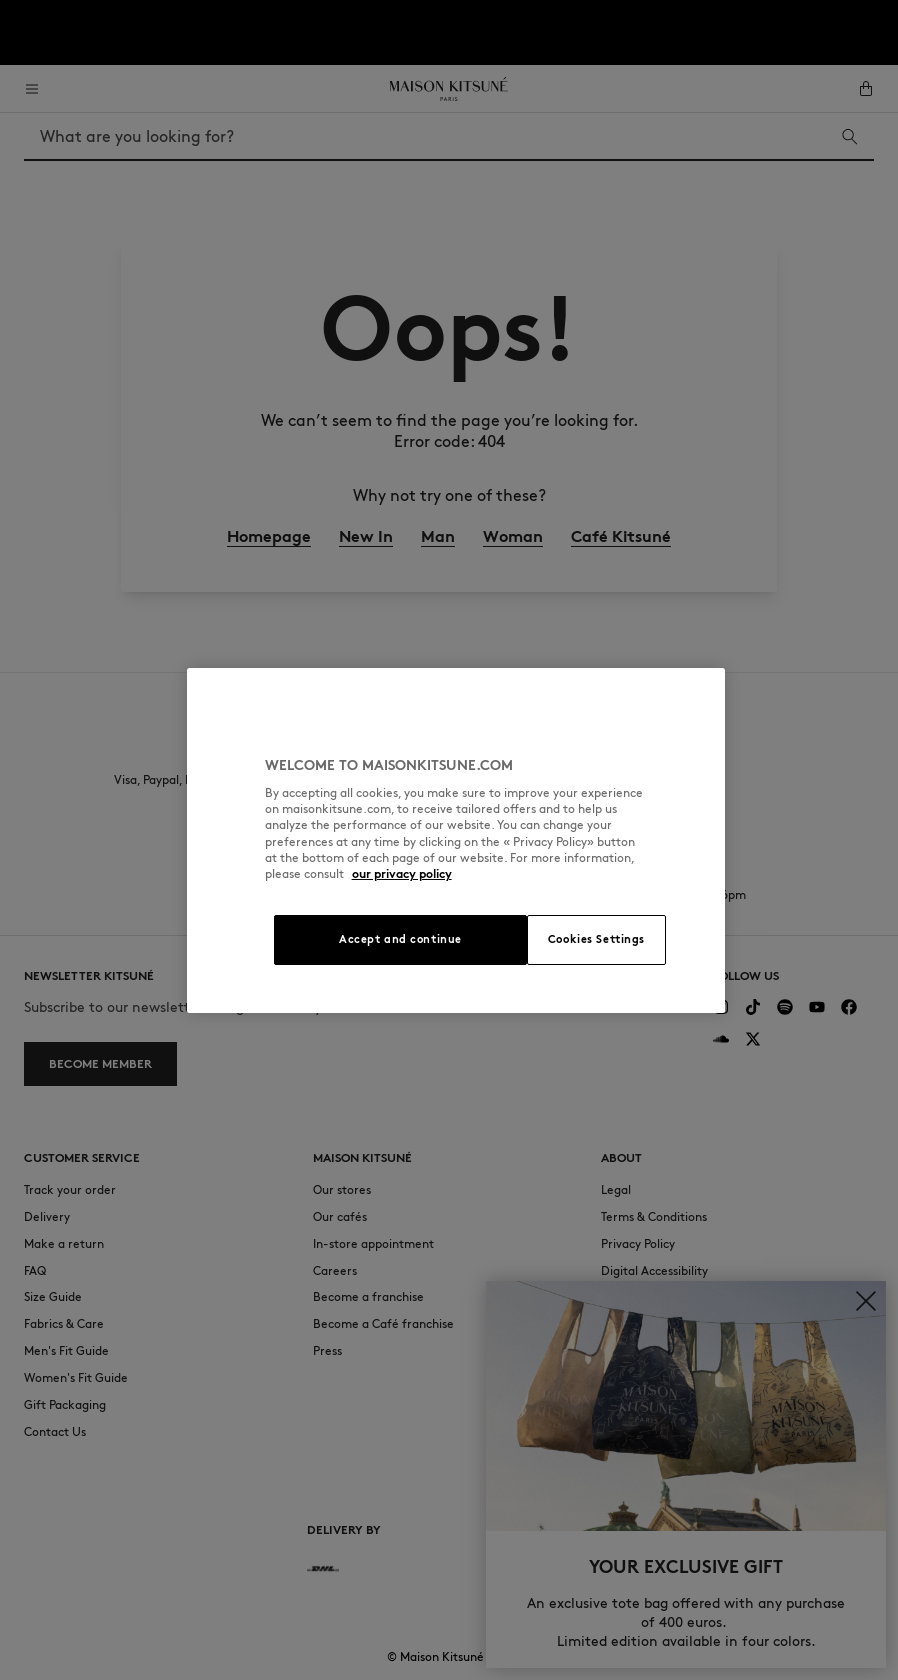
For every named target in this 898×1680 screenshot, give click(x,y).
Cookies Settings (596, 939)
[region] (456, 840)
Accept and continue (400, 939)
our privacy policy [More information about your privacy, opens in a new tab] (402, 873)
